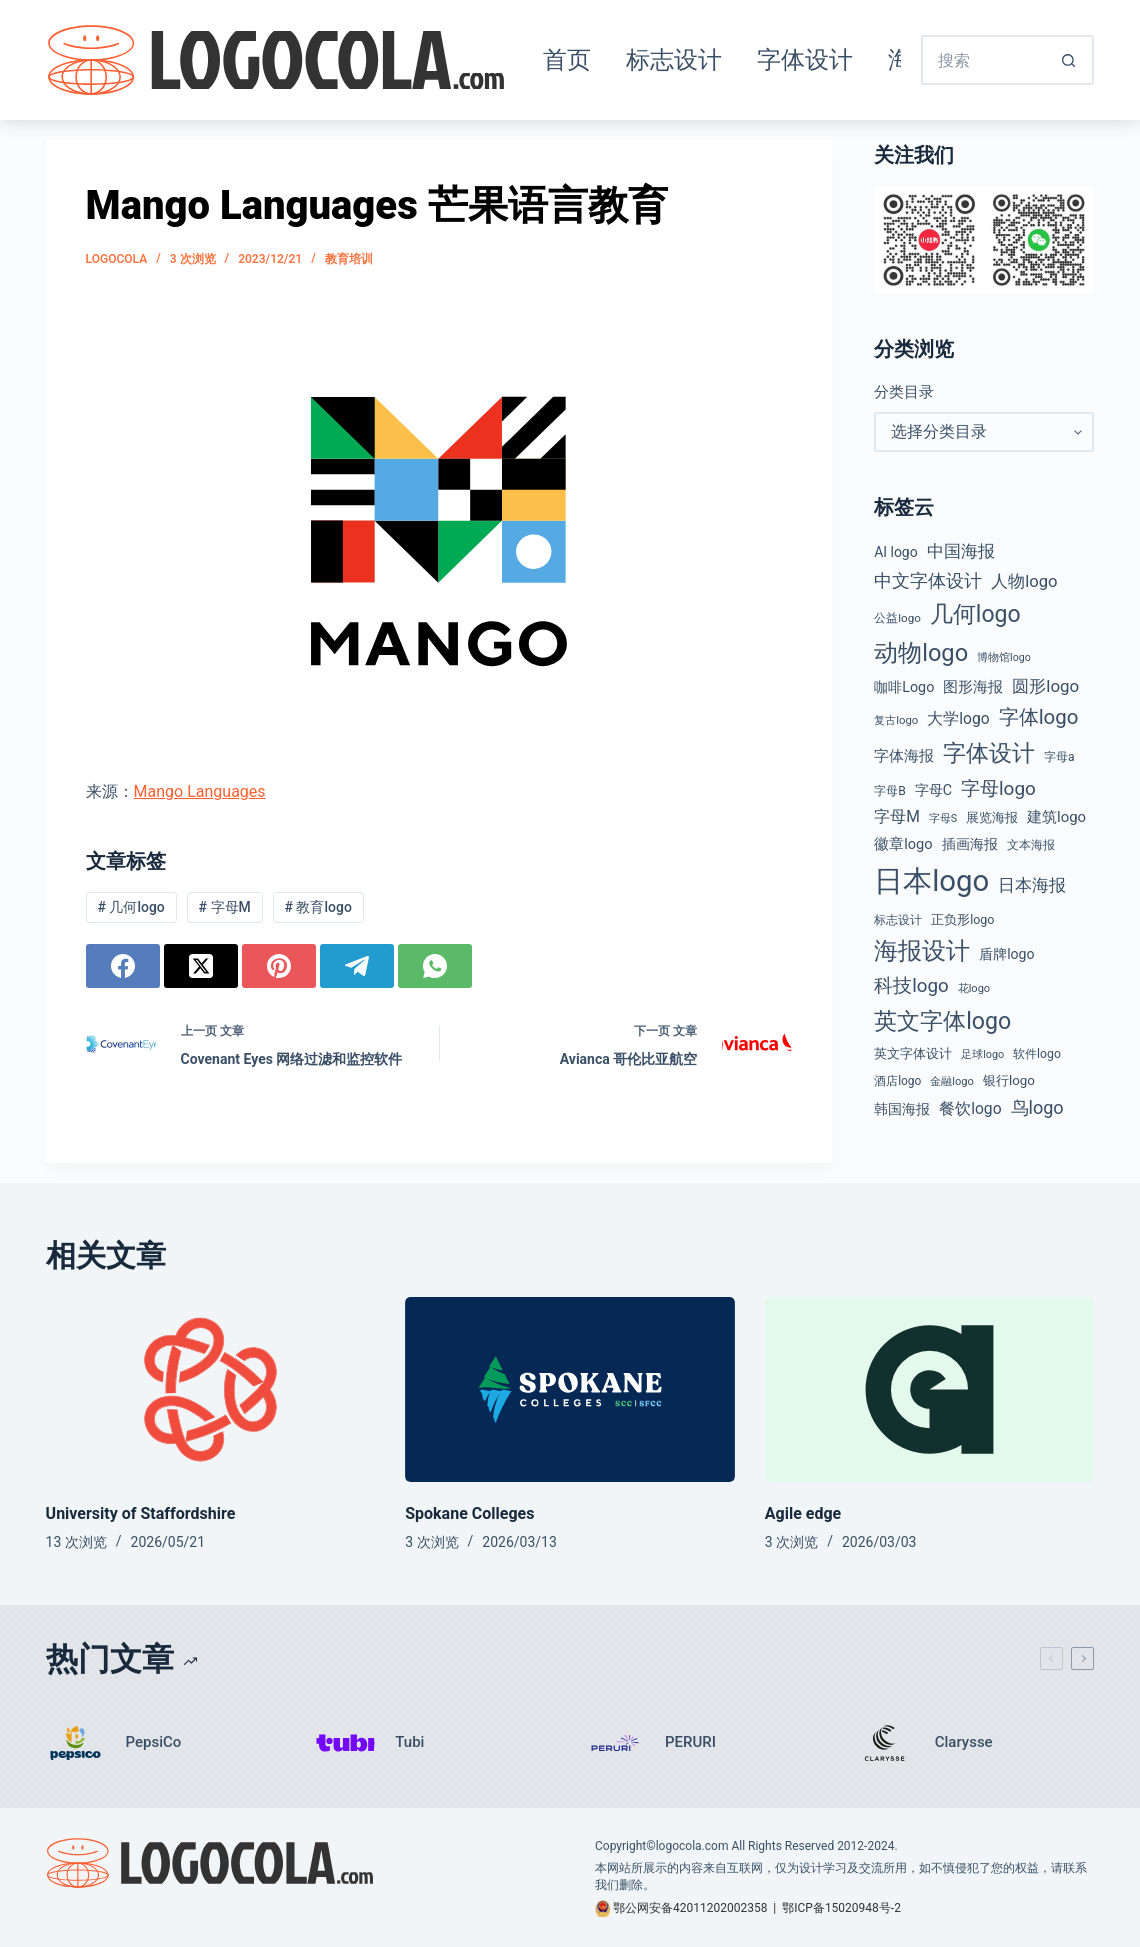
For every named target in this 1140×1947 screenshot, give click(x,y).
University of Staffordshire (141, 1513)
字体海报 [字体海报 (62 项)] (904, 756)
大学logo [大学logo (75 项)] (958, 718)
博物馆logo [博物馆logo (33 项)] (1004, 657)
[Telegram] (357, 966)
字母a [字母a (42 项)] (1059, 757)
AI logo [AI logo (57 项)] (895, 552)
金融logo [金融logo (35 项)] (952, 1081)
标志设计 (674, 60)
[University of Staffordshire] (211, 1389)
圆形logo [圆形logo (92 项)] (1045, 686)
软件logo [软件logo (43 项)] (1037, 1054)
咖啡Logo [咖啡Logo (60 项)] (904, 687)
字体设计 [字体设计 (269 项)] (989, 753)
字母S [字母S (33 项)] (943, 818)
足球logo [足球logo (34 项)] (982, 1054)
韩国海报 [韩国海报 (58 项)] (902, 1109)
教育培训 (349, 259)
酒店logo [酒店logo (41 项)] (897, 1081)
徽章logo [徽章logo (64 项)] (903, 844)
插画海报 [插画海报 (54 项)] (970, 844)
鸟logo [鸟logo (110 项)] (1037, 1107)
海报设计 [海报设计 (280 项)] (922, 951)
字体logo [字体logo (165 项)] (1039, 717)
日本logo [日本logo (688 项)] (931, 881)
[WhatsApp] (435, 966)
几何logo (130, 907)
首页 (567, 60)
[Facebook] (123, 966)
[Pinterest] (279, 966)
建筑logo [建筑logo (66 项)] (1056, 817)
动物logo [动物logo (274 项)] (921, 653)
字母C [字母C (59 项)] (933, 790)
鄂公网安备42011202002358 (690, 1908)
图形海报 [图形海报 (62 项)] (973, 687)
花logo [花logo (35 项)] (974, 988)
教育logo (318, 907)
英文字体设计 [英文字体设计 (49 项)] (913, 1053)
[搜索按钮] (1069, 60)
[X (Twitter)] (201, 966)
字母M (225, 907)
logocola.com (692, 1846)
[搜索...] (983, 60)
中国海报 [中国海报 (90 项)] (961, 551)
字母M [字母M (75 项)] (897, 816)
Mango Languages (200, 791)
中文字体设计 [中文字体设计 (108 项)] (928, 580)
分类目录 (904, 392)
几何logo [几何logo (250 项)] (975, 614)
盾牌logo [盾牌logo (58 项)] (1006, 954)
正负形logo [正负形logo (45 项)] (962, 919)
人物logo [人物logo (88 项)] (1024, 581)
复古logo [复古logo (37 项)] (896, 720)
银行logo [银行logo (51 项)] (1009, 1080)
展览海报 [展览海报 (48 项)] (992, 817)
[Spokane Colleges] (570, 1389)
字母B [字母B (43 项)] (890, 791)
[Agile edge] (930, 1389)
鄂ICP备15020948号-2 (841, 1908)
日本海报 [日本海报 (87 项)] (1032, 885)
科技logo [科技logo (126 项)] (911, 986)
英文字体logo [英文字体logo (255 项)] (942, 1021)
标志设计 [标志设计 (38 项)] (898, 920)
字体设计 (805, 60)
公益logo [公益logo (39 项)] (897, 618)
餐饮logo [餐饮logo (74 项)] (970, 1108)
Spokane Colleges (469, 1513)
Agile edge (803, 1513)
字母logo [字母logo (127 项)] (998, 788)
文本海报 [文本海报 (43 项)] (1031, 845)
